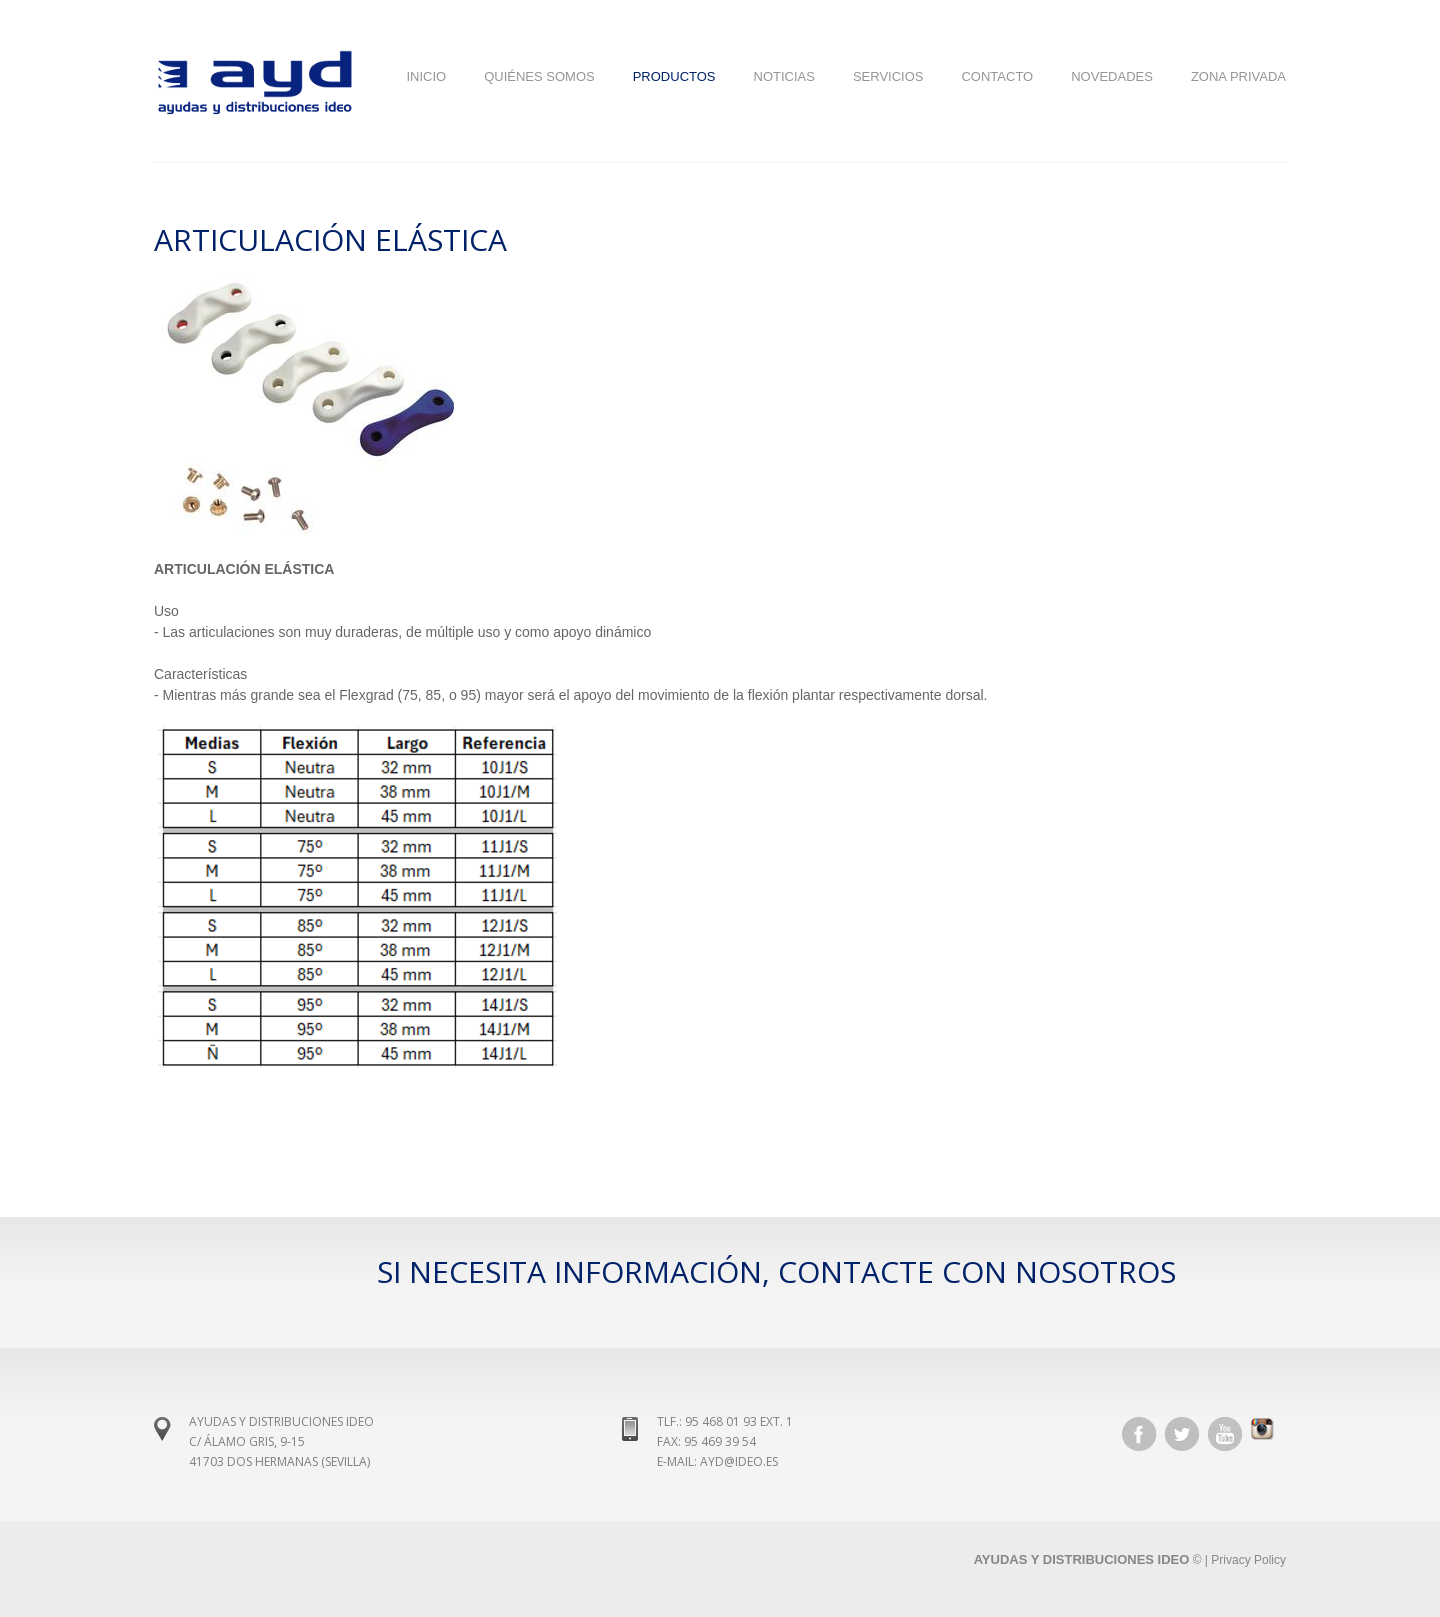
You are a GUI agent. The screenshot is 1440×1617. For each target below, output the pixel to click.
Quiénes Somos (539, 76)
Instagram (1268, 1434)
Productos (674, 76)
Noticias (784, 76)
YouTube (1225, 1434)
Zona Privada (1238, 76)
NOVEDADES (1112, 76)
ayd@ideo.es (739, 1461)
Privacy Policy (1248, 1560)
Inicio (426, 76)
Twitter (1182, 1434)
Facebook (1139, 1434)
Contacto (997, 76)
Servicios (888, 76)
